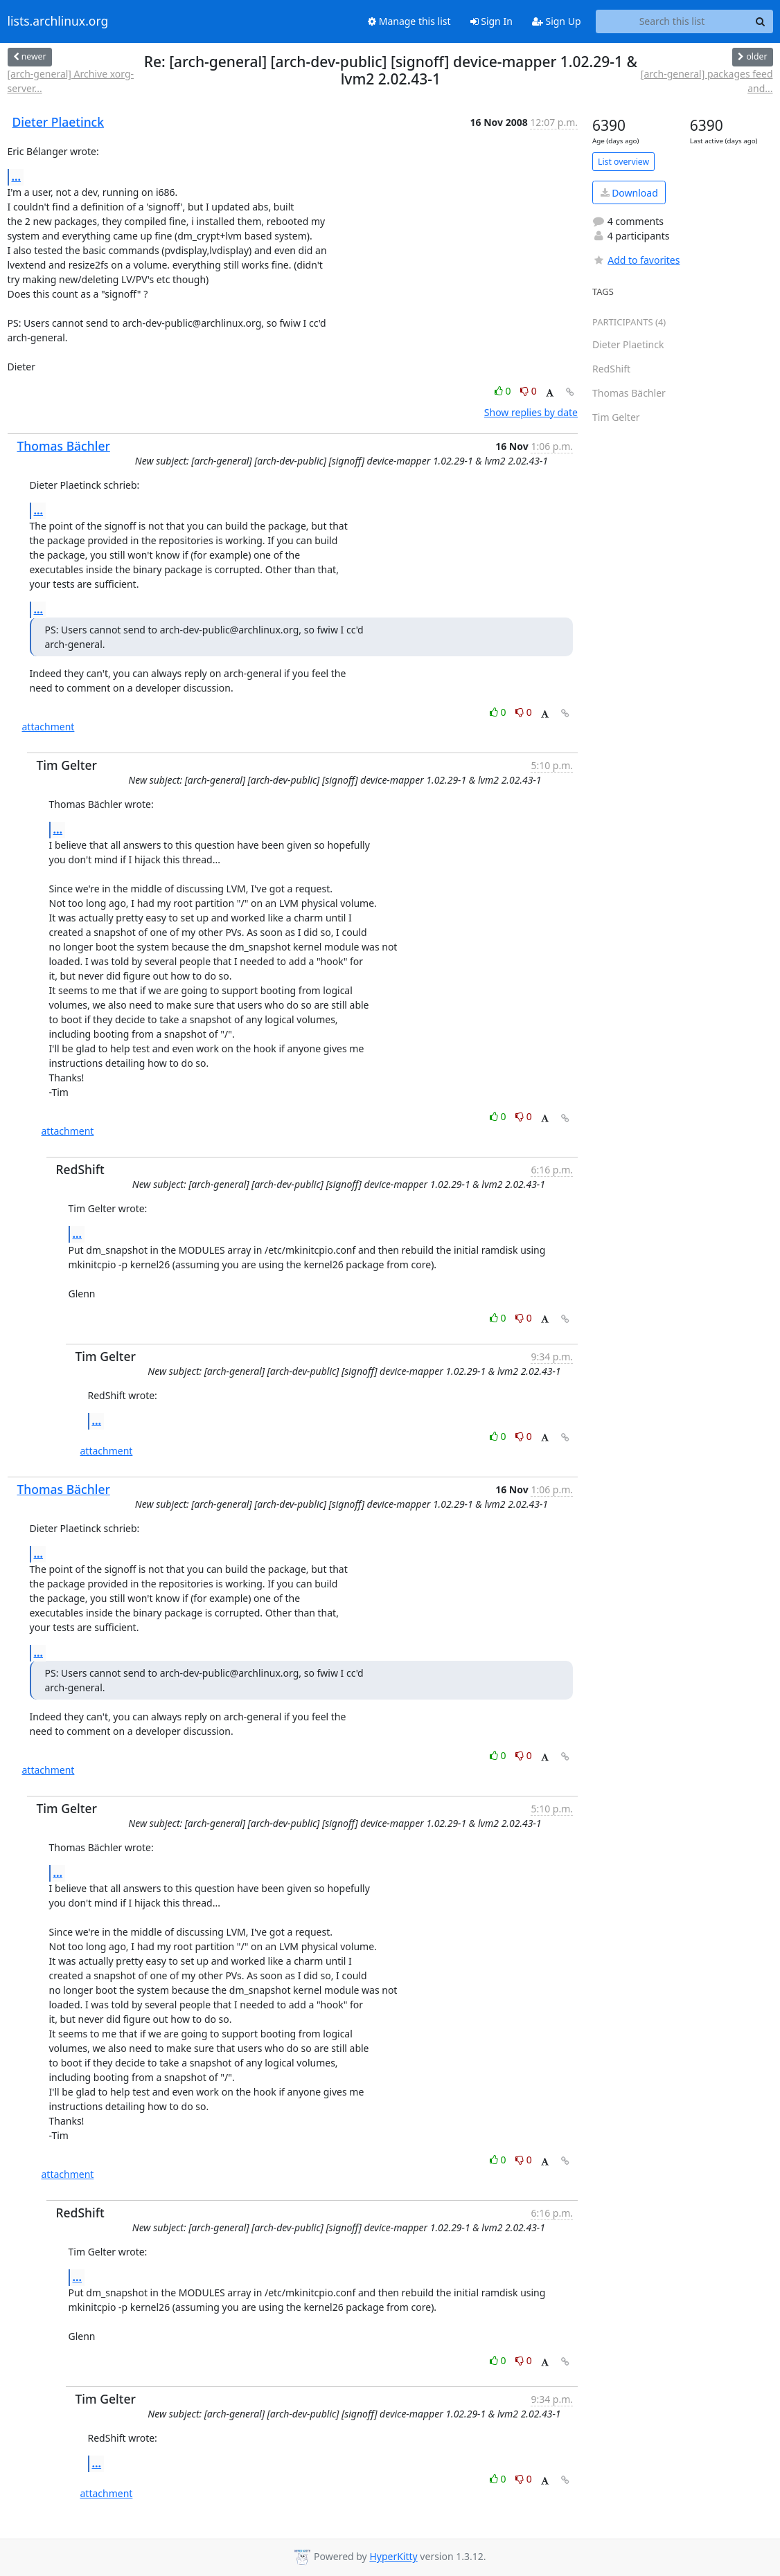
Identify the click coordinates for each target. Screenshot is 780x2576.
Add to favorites (636, 260)
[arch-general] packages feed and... (707, 81)
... (16, 176)
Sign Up (556, 21)
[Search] (760, 21)
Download (629, 192)
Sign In (491, 21)
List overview (623, 162)
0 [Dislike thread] (528, 390)
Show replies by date (531, 412)
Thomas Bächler (63, 446)
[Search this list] (672, 21)
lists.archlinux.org (58, 21)
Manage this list (409, 21)
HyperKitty (393, 2557)
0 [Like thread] (504, 390)
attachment (48, 726)
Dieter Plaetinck (58, 122)
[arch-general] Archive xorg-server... (71, 81)
